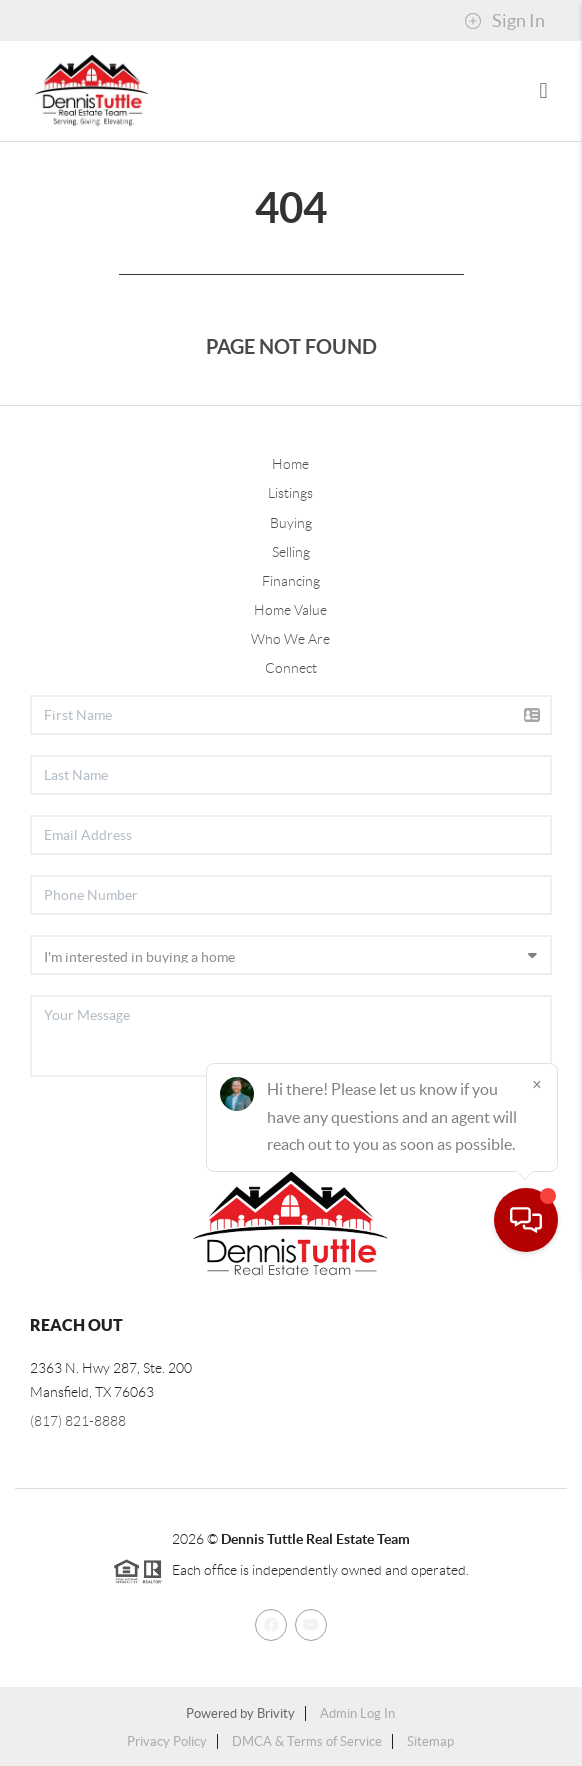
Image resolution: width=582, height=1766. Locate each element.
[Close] (537, 1574)
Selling (291, 552)
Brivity (276, 1713)
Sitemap (430, 1741)
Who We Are (290, 639)
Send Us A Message (451, 1133)
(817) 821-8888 (78, 1421)
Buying (291, 523)
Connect (291, 668)
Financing (291, 581)
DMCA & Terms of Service (307, 1741)
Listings (290, 493)
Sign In (504, 21)
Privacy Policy (167, 1741)
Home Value (290, 610)
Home (290, 464)
